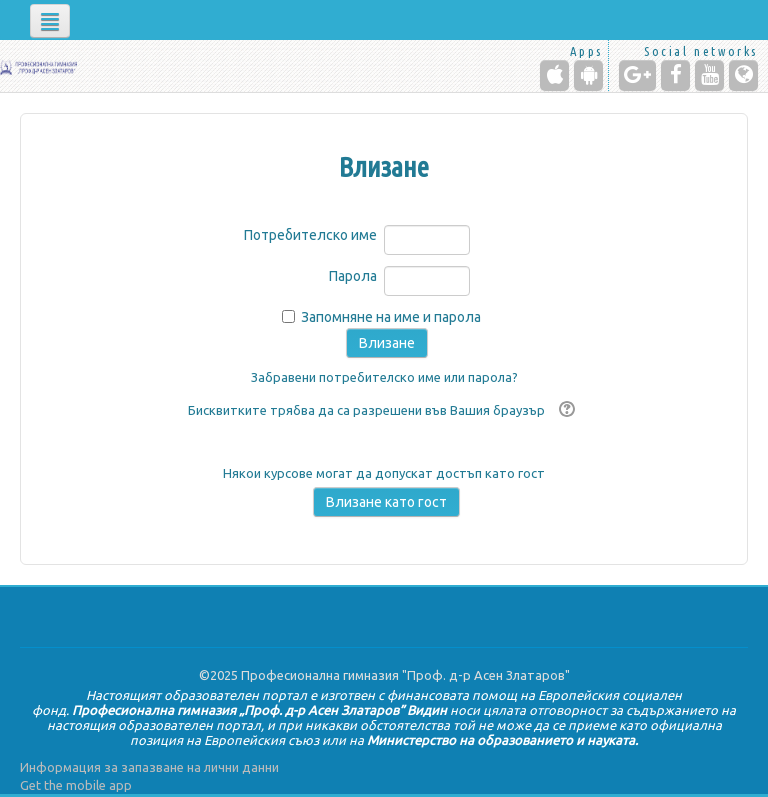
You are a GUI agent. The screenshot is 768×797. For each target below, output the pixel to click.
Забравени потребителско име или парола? (384, 377)
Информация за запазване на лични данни (149, 767)
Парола (353, 276)
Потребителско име (310, 235)
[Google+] (637, 75)
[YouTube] (709, 75)
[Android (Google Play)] (588, 75)
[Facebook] (675, 75)
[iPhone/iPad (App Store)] (554, 75)
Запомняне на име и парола (391, 317)
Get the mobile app (76, 785)
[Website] (743, 75)
